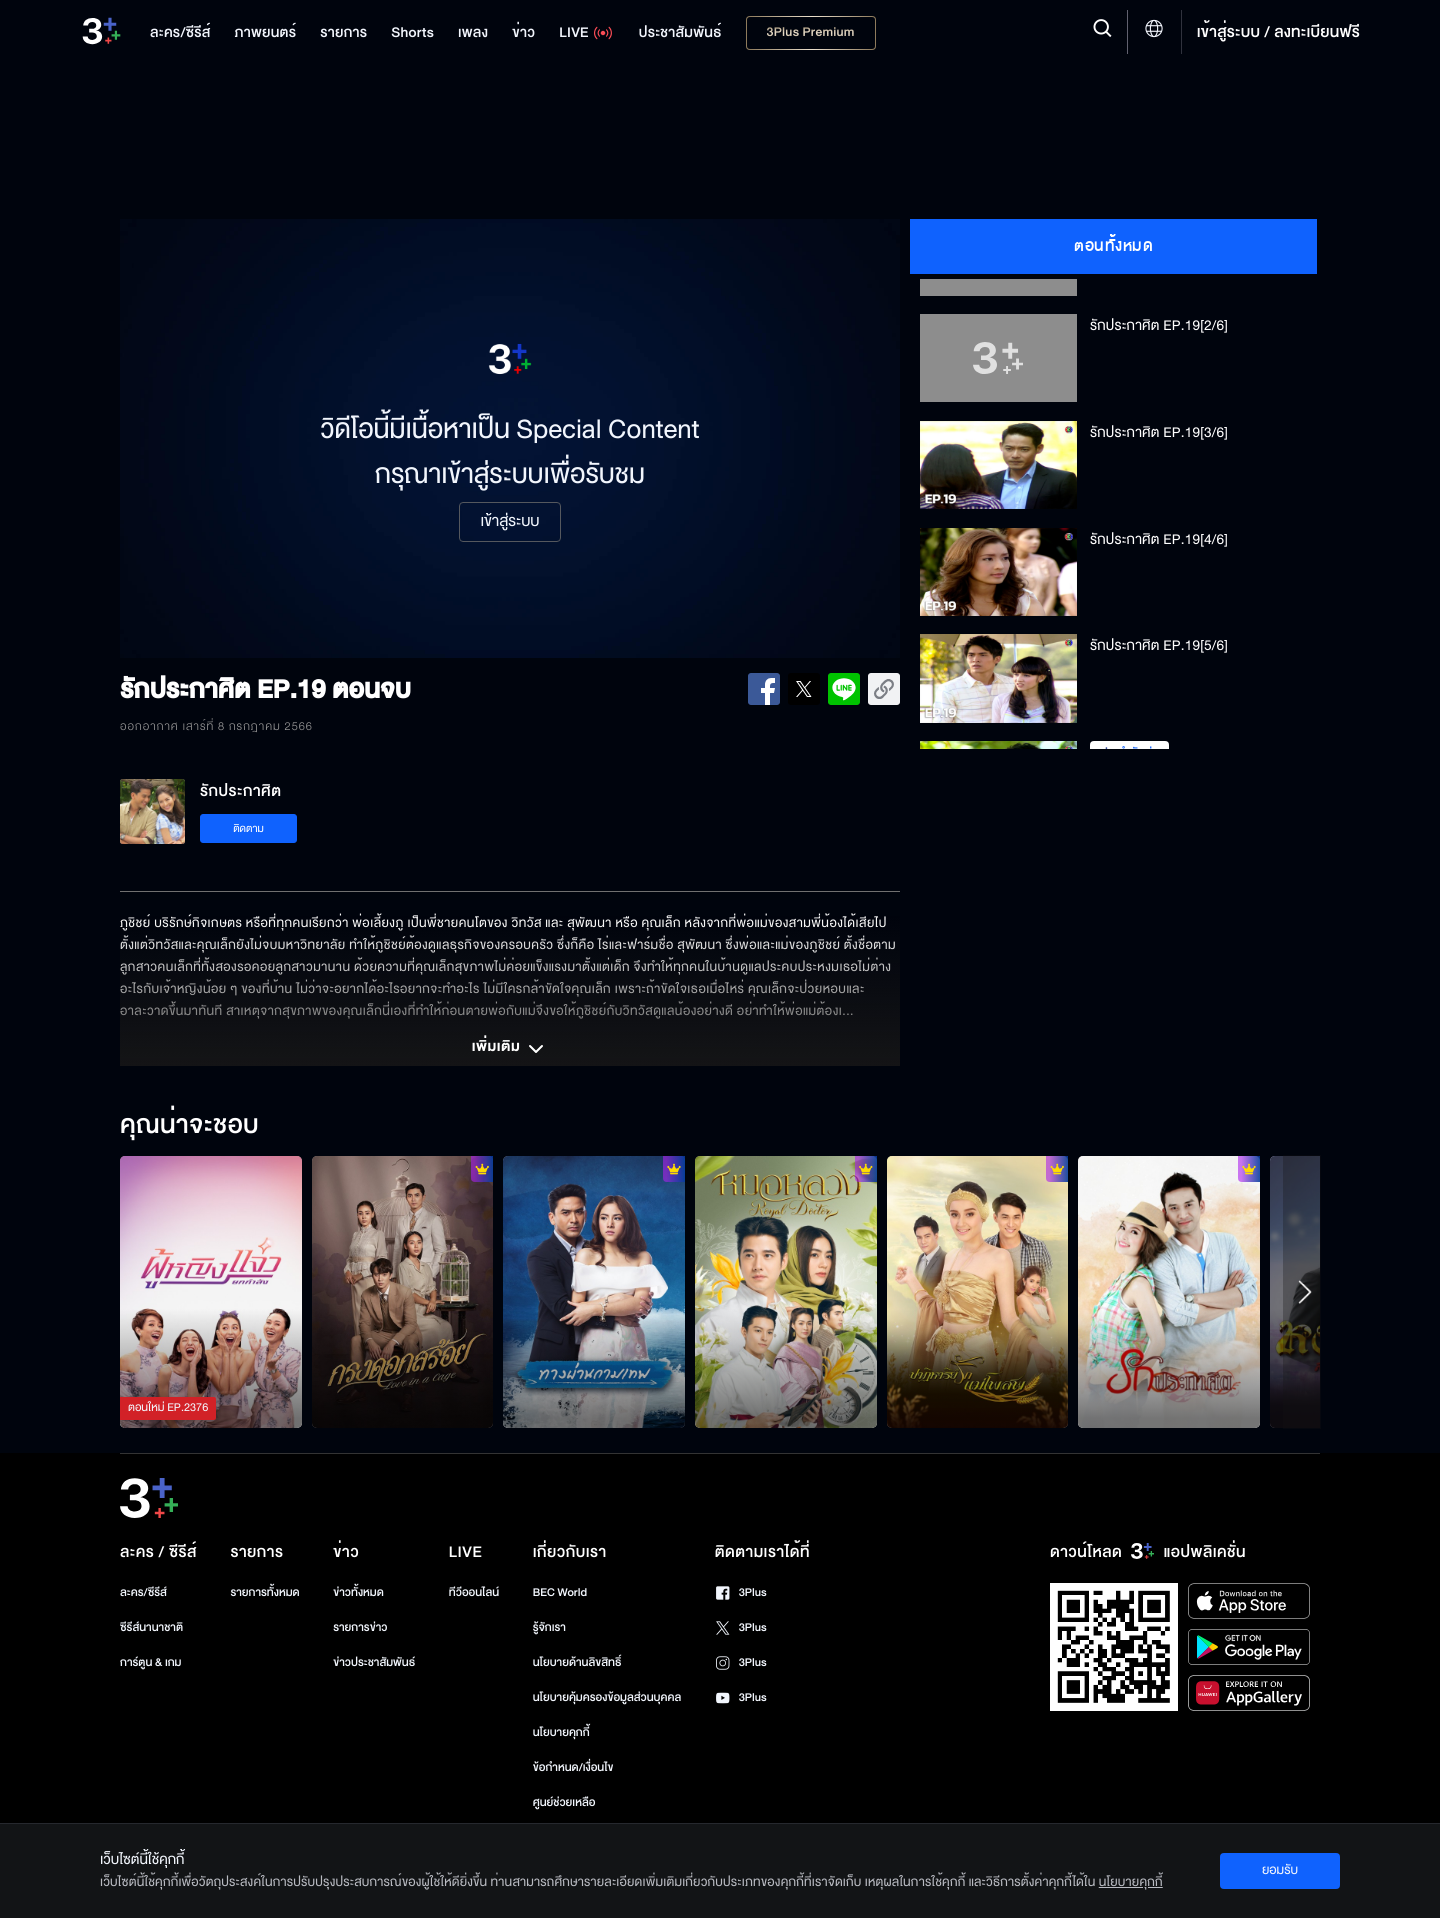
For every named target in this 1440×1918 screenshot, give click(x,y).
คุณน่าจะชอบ (189, 1126)
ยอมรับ (1280, 1870)
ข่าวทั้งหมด (358, 1592)
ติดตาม (248, 828)
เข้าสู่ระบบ (509, 522)
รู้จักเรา (549, 1627)
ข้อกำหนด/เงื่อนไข (573, 1767)
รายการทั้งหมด (264, 1592)
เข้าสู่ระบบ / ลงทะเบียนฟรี (1278, 32)
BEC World (560, 1592)
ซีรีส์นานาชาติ (151, 1627)
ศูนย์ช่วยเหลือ (564, 1802)
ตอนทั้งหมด (1113, 246)
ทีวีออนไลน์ (474, 1592)
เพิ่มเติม (510, 1049)
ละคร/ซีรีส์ (143, 1592)
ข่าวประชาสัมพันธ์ (374, 1662)
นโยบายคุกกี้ (561, 1732)
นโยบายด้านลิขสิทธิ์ (577, 1662)
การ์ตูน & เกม (151, 1662)
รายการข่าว (360, 1627)
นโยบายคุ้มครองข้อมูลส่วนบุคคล (607, 1697)
